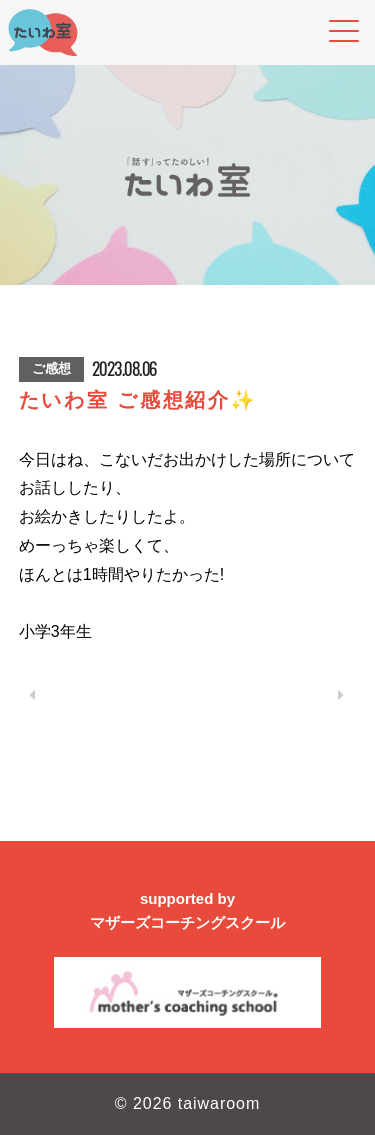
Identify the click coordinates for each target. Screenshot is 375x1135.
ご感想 (51, 368)
